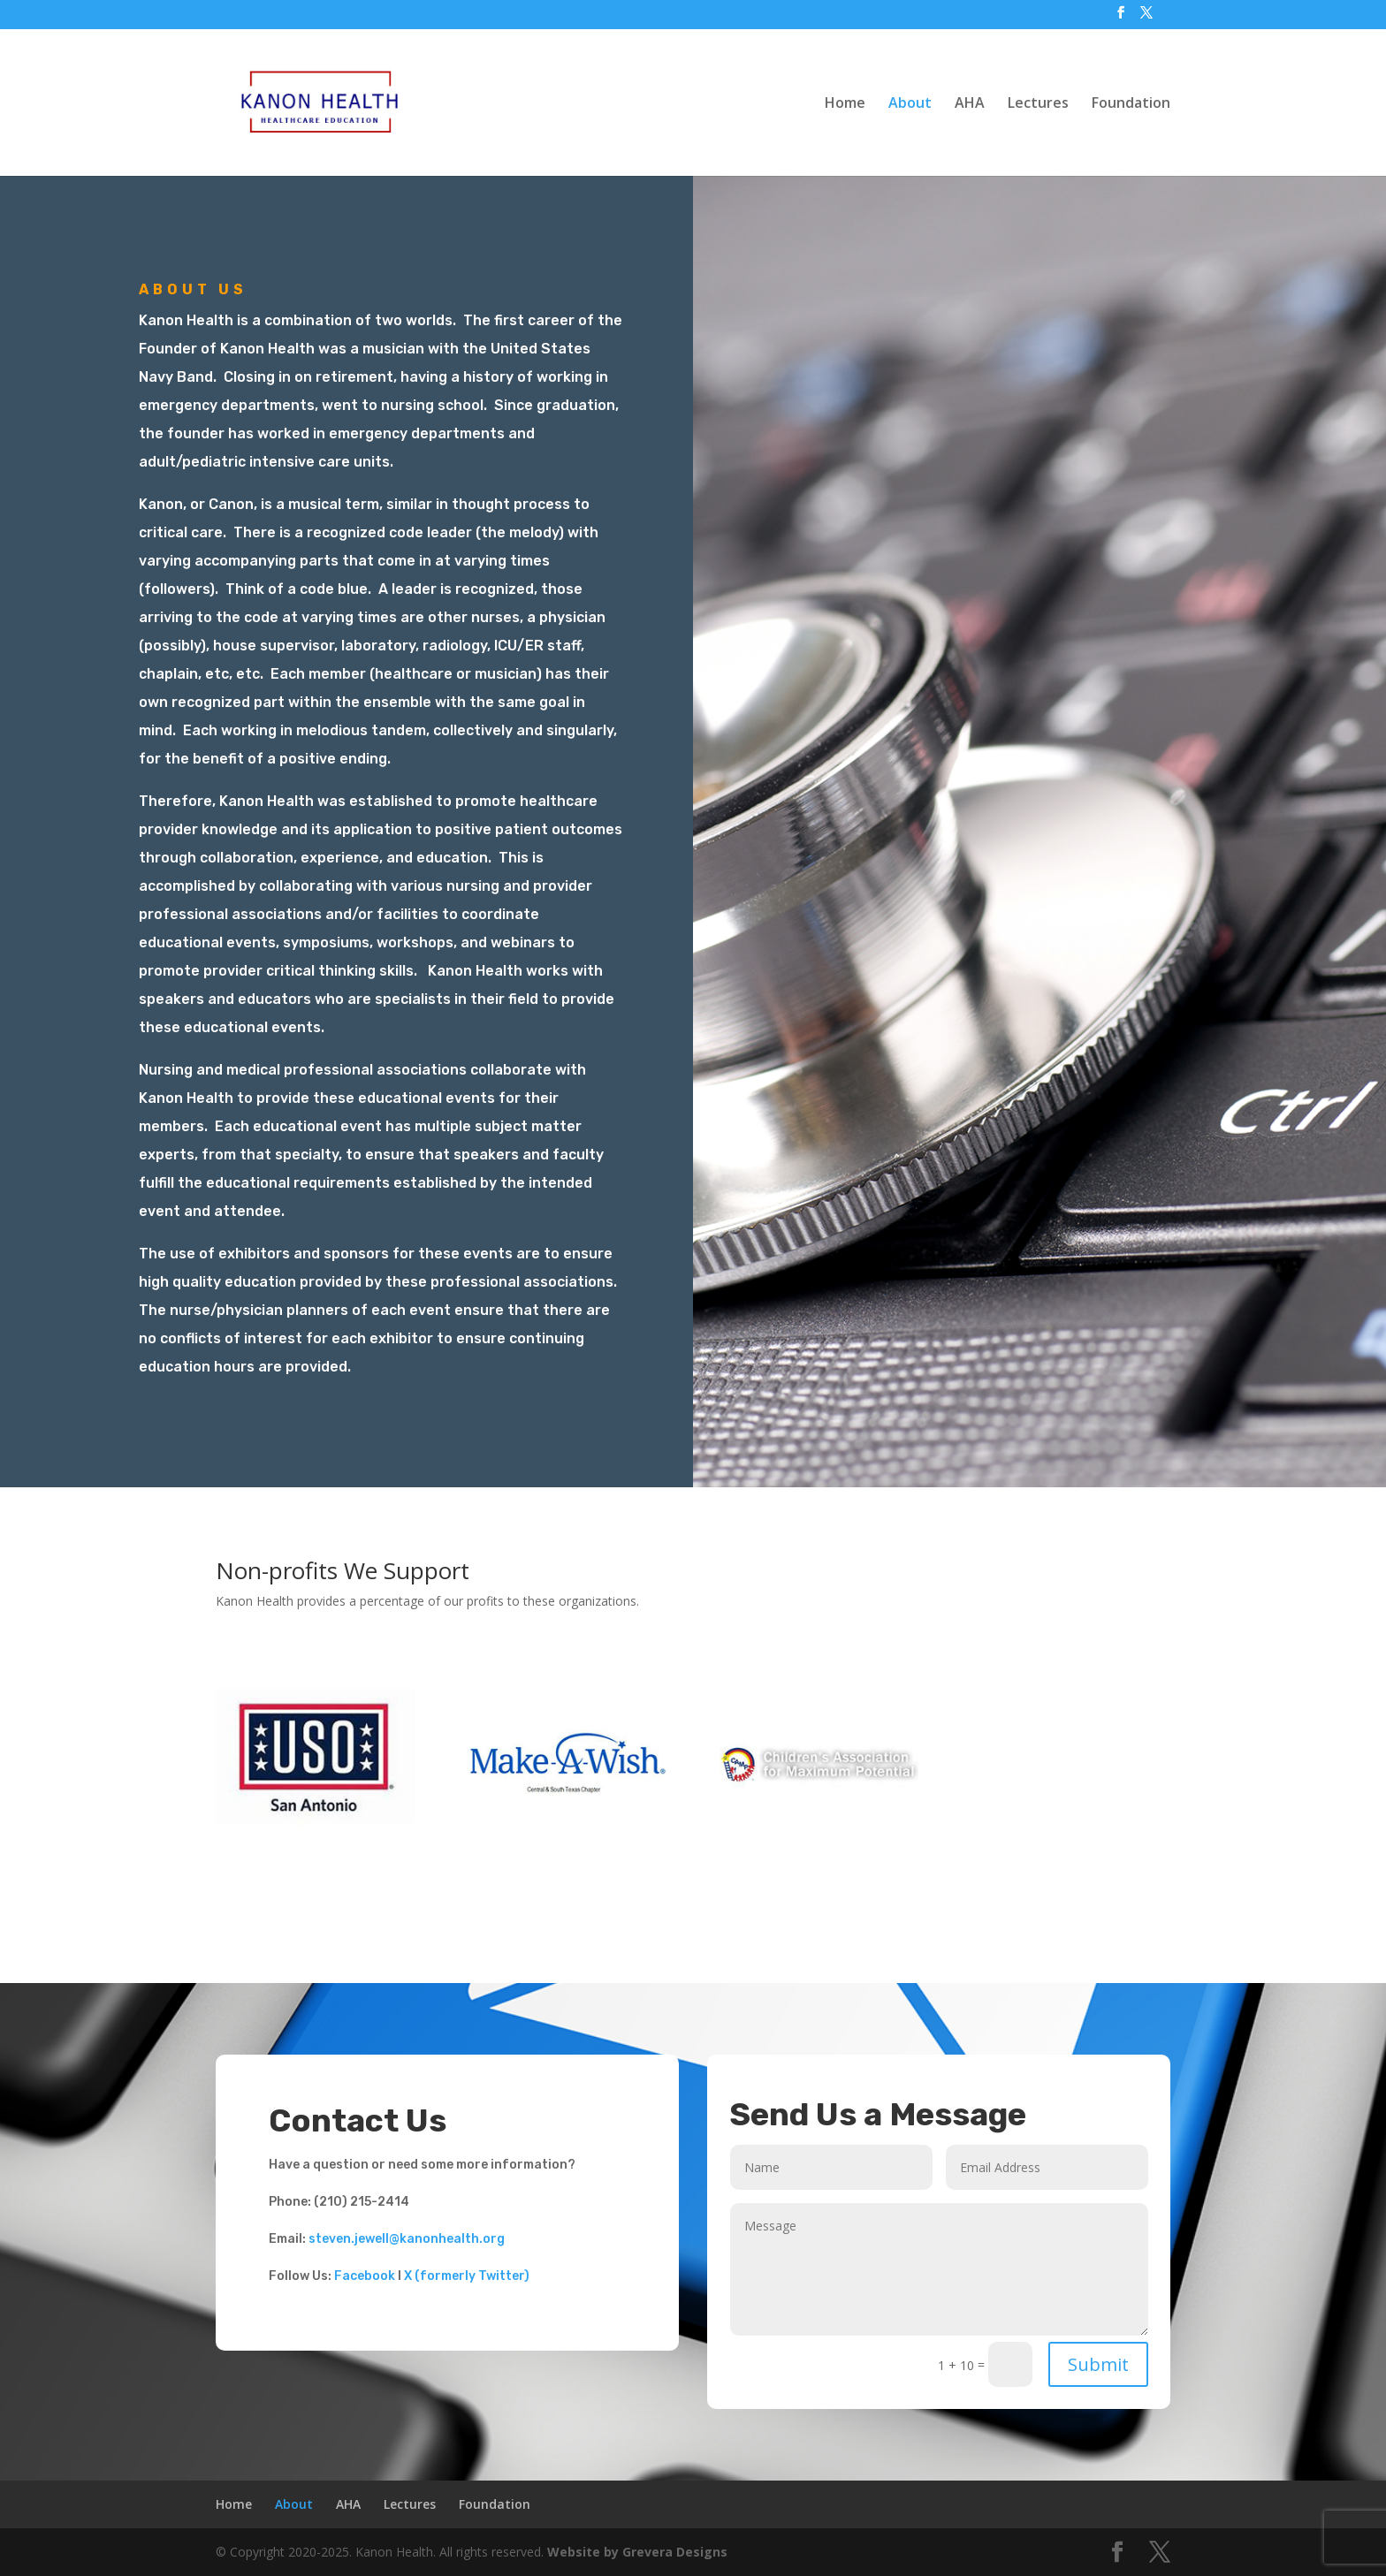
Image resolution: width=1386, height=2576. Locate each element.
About (910, 104)
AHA (970, 104)
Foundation (1131, 104)
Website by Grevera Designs (637, 2551)
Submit (1098, 2364)
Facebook (364, 2275)
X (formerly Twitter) (466, 2275)
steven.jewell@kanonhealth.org (406, 2238)
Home (845, 104)
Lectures (1038, 104)
